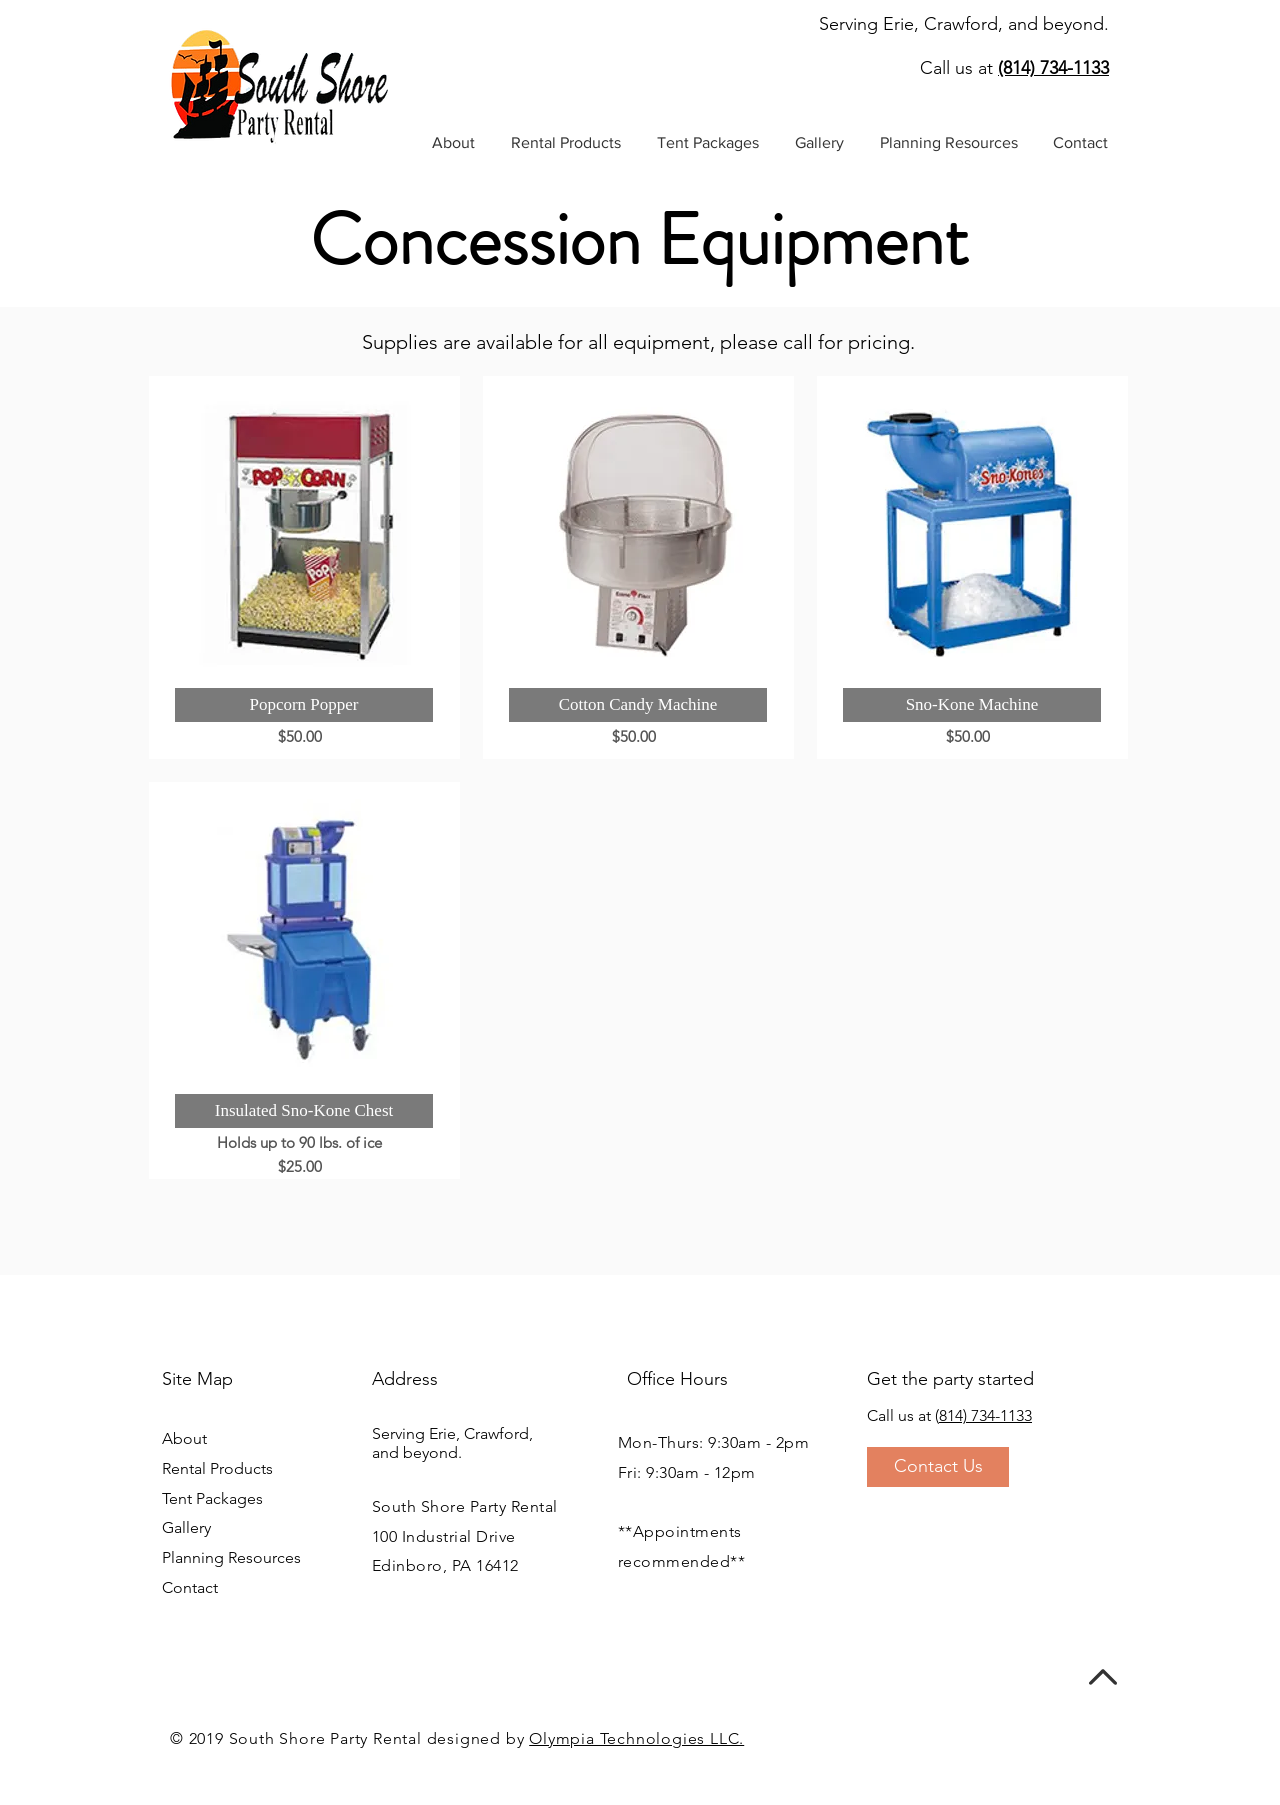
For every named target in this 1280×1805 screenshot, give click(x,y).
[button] (566, 143)
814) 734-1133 (985, 1415)
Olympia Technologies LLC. (636, 1738)
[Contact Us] (938, 1467)
